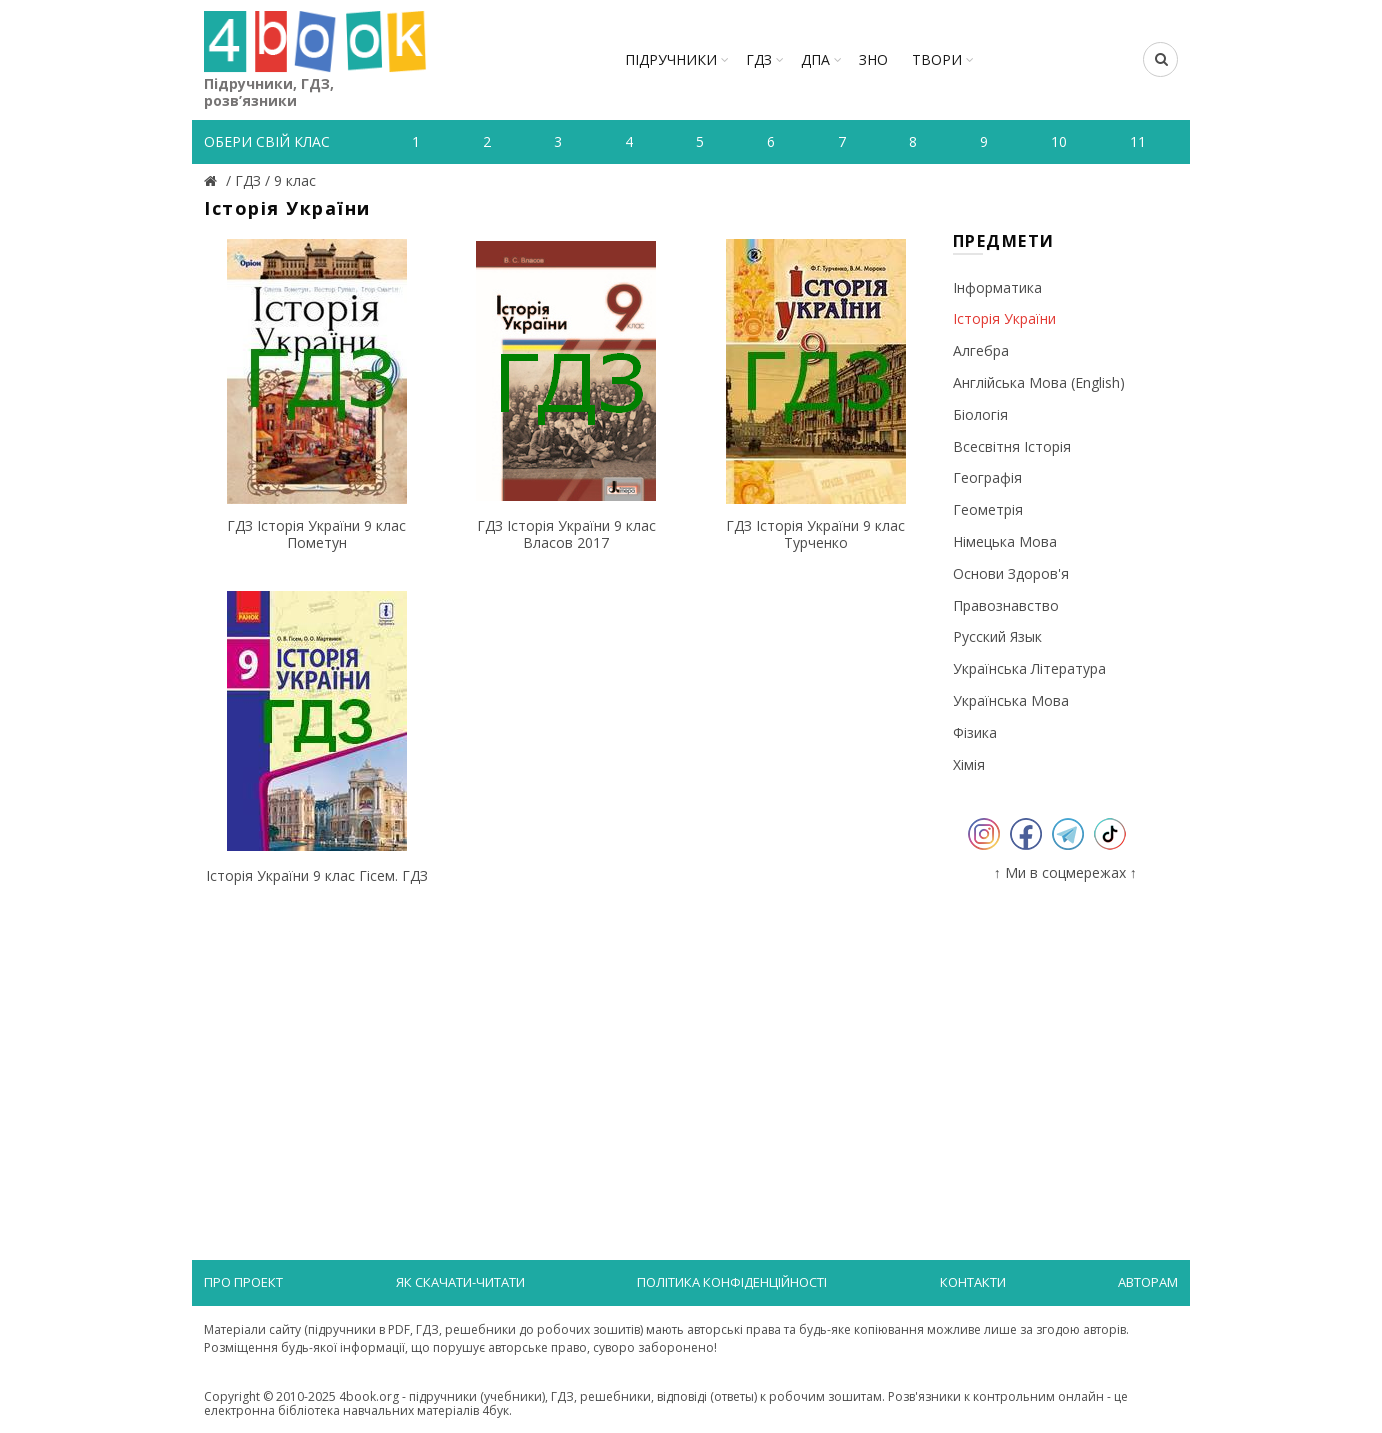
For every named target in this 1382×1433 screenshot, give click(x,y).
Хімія (969, 764)
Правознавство (1006, 605)
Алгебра (981, 350)
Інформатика (997, 287)
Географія (987, 477)
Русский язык (997, 636)
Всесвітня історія (1012, 446)
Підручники (671, 59)
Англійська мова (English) (1039, 382)
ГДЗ (759, 59)
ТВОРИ (937, 59)
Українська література (1029, 668)
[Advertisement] (566, 1055)
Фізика (975, 732)
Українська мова (1011, 700)
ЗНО (873, 59)
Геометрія (988, 509)
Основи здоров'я (1011, 573)
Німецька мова (1005, 541)
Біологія (980, 414)
